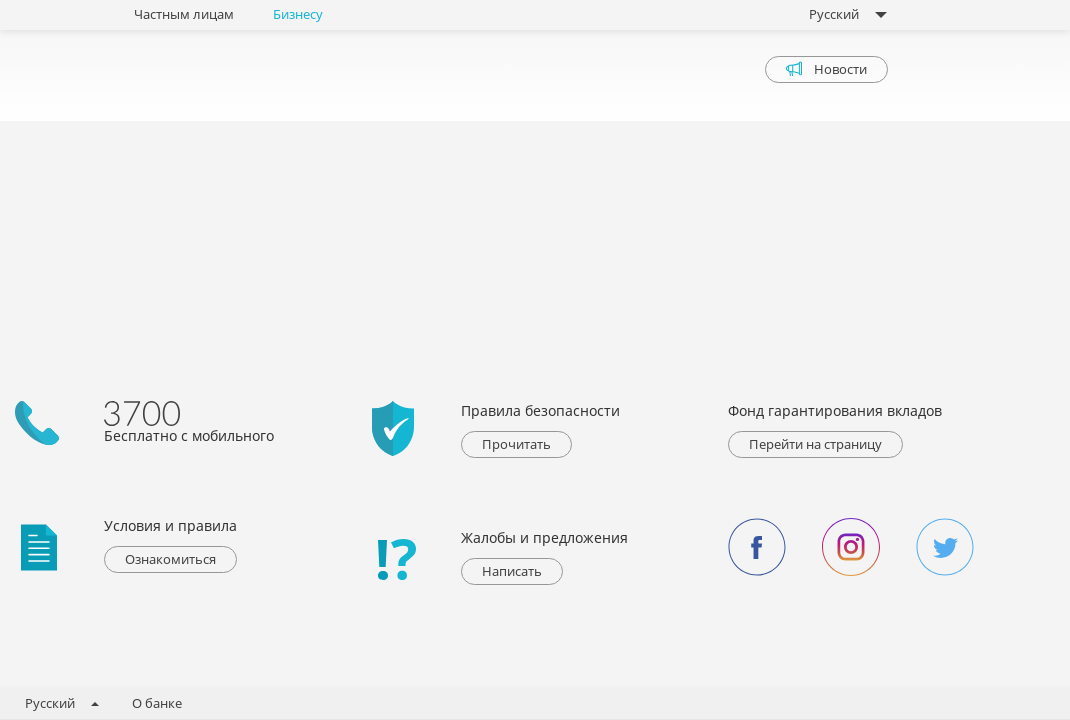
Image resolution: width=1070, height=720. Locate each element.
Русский (842, 14)
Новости (826, 69)
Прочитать (516, 444)
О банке (157, 703)
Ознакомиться (170, 559)
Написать (512, 571)
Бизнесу (298, 14)
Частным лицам (184, 14)
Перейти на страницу (815, 444)
